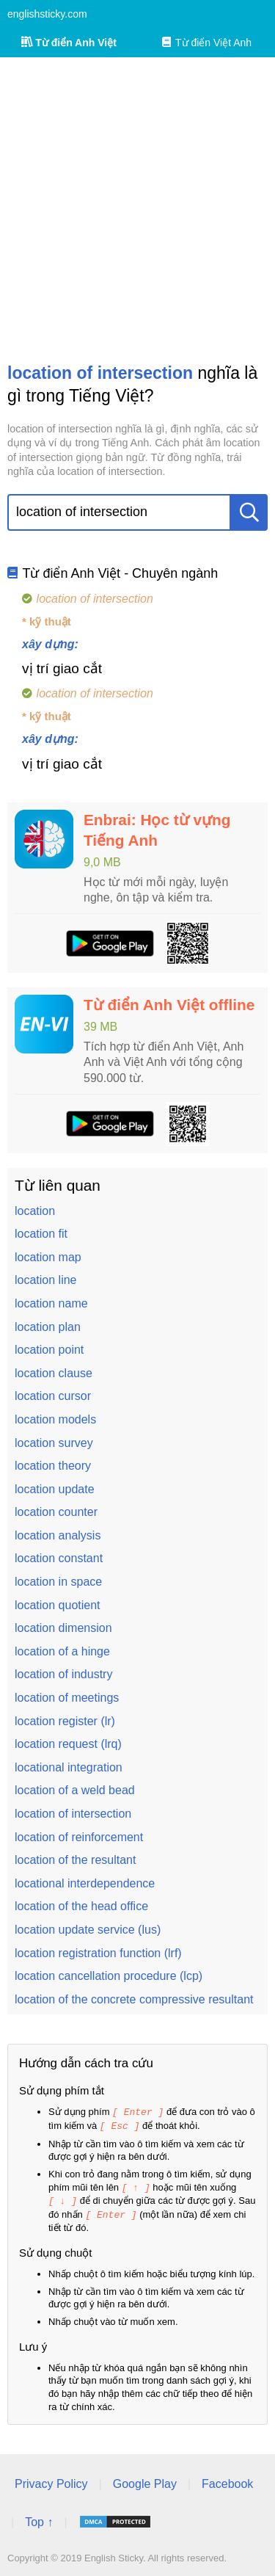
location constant (59, 1558)
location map (48, 1257)
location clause (53, 1373)
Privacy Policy (51, 2480)
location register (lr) (65, 1721)
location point (49, 1349)
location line (46, 1280)
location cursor (53, 1396)
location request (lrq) (68, 1744)
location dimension (63, 1628)
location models (55, 1419)
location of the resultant (75, 1860)
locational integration (68, 1767)
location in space (58, 1581)
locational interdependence (85, 1883)
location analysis (57, 1535)
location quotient (57, 1605)
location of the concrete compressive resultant (134, 1999)
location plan (48, 1327)
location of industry (63, 1674)
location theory (53, 1465)
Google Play (145, 2480)
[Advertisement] (137, 209)
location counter (56, 1512)
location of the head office (81, 1906)
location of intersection (73, 1813)
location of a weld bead (75, 1790)
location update (55, 1489)
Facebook (227, 2480)
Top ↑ (39, 2518)
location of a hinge (62, 1651)
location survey (54, 1443)
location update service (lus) (88, 1929)
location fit (41, 1233)
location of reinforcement (79, 1837)
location (35, 1211)
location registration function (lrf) (98, 1953)
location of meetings (67, 1697)
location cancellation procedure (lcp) (108, 1976)
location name (51, 1303)
